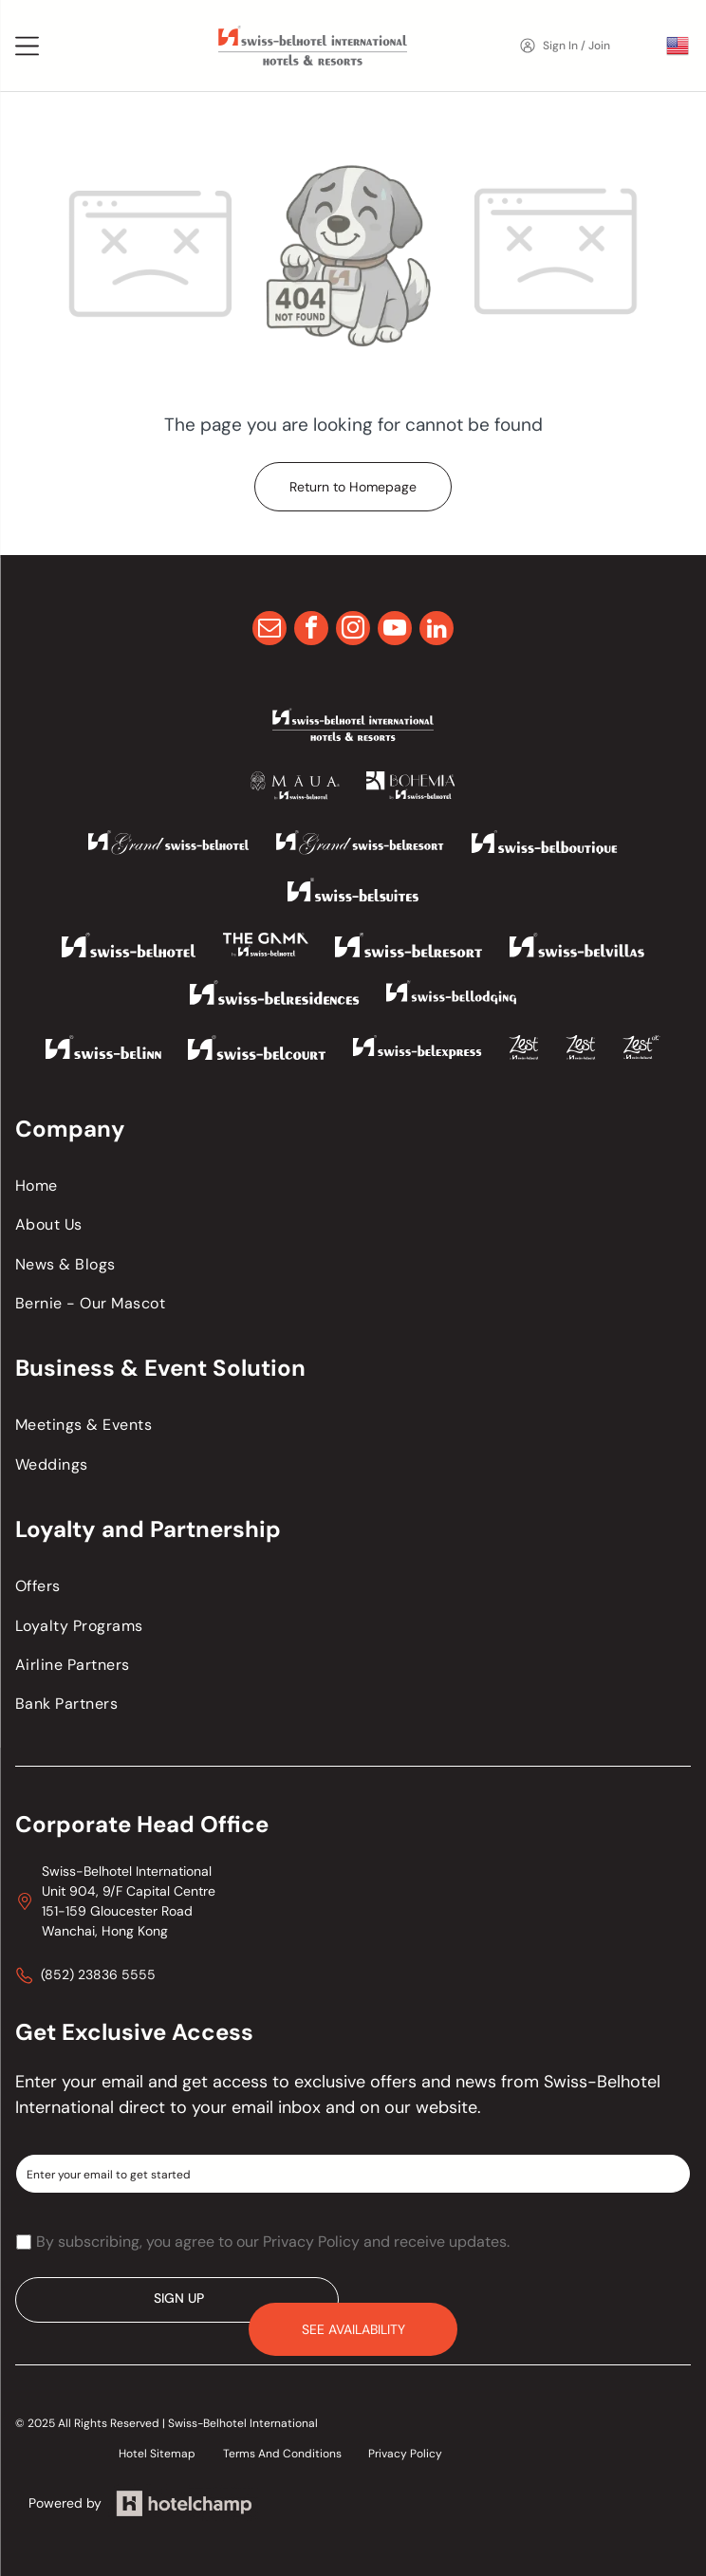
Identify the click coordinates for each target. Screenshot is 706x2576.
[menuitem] (353, 1185)
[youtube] (395, 630)
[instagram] (353, 630)
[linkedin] (436, 630)
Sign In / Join (576, 45)
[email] (269, 630)
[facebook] (311, 630)
